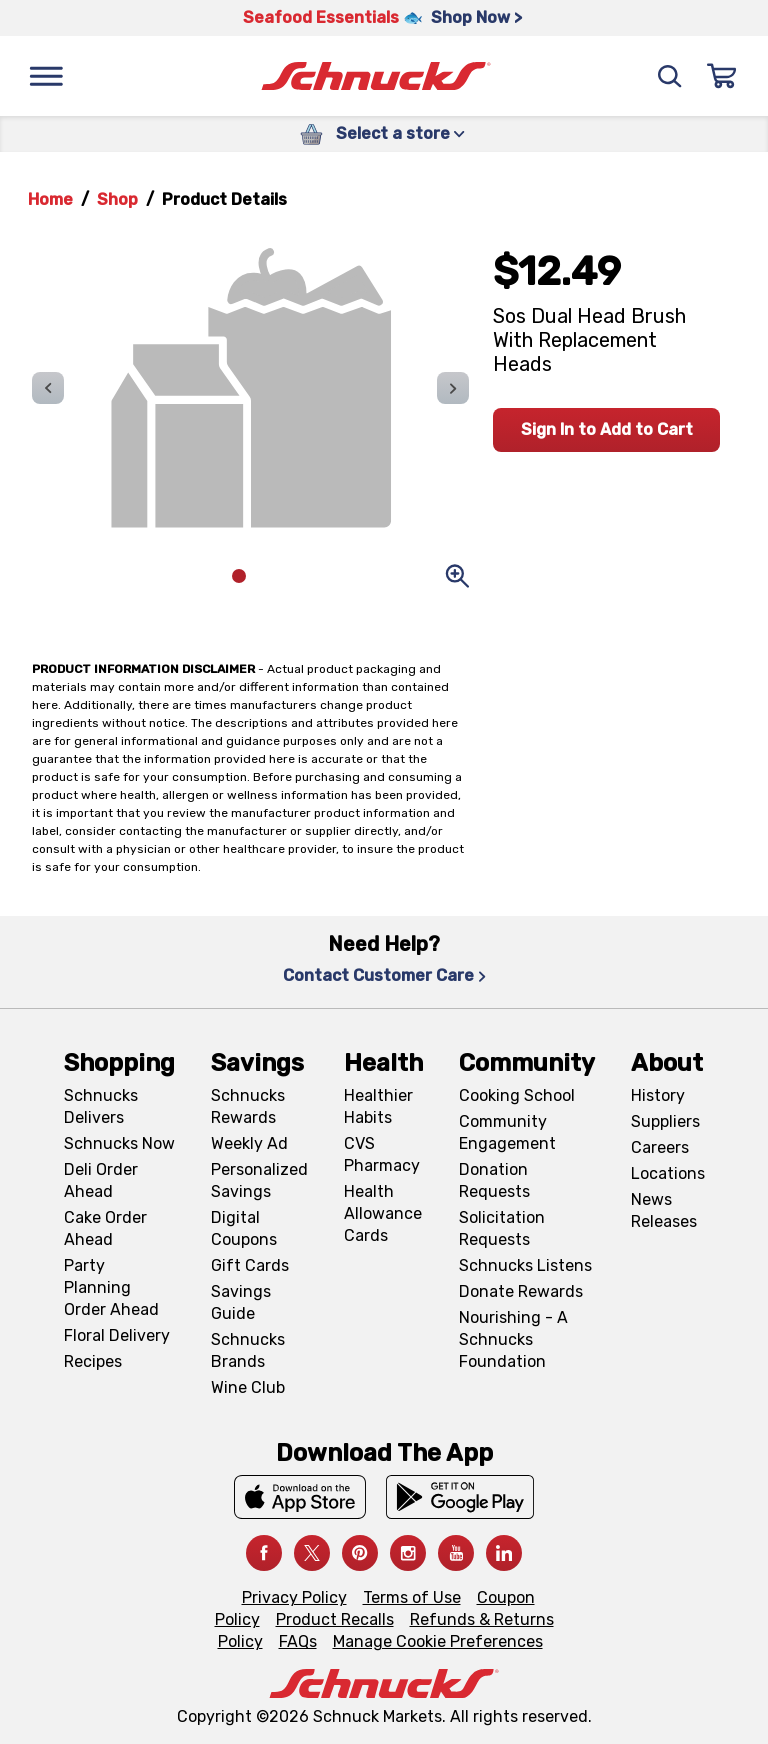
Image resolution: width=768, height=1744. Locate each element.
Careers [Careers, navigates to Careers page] (660, 1147)
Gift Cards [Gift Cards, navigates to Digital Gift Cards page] (250, 1265)
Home (50, 199)
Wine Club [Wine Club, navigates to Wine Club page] (248, 1387)
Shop (117, 199)
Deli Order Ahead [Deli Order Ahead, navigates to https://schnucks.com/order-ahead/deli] (101, 1180)
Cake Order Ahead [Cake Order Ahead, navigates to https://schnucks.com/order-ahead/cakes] (105, 1228)
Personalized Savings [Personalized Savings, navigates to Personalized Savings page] (259, 1180)
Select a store (400, 133)
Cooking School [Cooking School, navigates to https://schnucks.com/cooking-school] (517, 1095)
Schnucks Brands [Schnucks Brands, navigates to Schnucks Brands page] (248, 1350)
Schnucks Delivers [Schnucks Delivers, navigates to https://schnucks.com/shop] (101, 1106)
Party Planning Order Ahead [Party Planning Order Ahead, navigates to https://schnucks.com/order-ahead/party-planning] (111, 1287)
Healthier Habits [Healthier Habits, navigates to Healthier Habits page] (378, 1106)
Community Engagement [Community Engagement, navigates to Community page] (507, 1132)
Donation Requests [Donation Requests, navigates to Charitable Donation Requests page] (494, 1180)
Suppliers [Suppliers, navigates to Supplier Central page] (665, 1121)
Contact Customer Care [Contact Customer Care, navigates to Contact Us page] (384, 975)
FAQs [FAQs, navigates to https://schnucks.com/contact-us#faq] (298, 1641)
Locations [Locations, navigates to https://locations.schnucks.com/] (668, 1173)
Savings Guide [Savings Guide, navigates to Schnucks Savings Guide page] (241, 1302)
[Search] (670, 76)
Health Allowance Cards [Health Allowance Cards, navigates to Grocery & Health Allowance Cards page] (383, 1213)
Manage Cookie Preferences (438, 1641)
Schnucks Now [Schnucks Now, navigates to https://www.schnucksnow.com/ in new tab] (119, 1143)
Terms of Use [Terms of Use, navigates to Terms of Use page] (412, 1597)
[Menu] (46, 76)
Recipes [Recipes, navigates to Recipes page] (93, 1361)
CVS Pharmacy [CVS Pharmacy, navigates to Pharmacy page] (382, 1154)
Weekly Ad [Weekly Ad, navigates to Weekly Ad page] (249, 1143)
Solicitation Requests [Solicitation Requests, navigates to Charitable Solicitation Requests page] (502, 1228)
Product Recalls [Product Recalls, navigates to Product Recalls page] (335, 1619)
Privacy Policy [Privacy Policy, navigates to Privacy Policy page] (294, 1597)
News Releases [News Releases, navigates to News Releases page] (664, 1210)
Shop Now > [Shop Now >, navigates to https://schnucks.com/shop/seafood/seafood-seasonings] (476, 17)
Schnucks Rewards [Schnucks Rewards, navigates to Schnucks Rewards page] (248, 1106)
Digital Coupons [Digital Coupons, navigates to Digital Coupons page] (244, 1228)
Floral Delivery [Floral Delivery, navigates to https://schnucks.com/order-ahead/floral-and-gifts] (117, 1335)
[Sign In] (722, 76)
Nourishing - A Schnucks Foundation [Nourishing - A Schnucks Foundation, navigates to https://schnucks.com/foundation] (513, 1339)
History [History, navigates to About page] (658, 1095)
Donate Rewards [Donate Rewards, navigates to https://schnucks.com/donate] (521, 1291)
